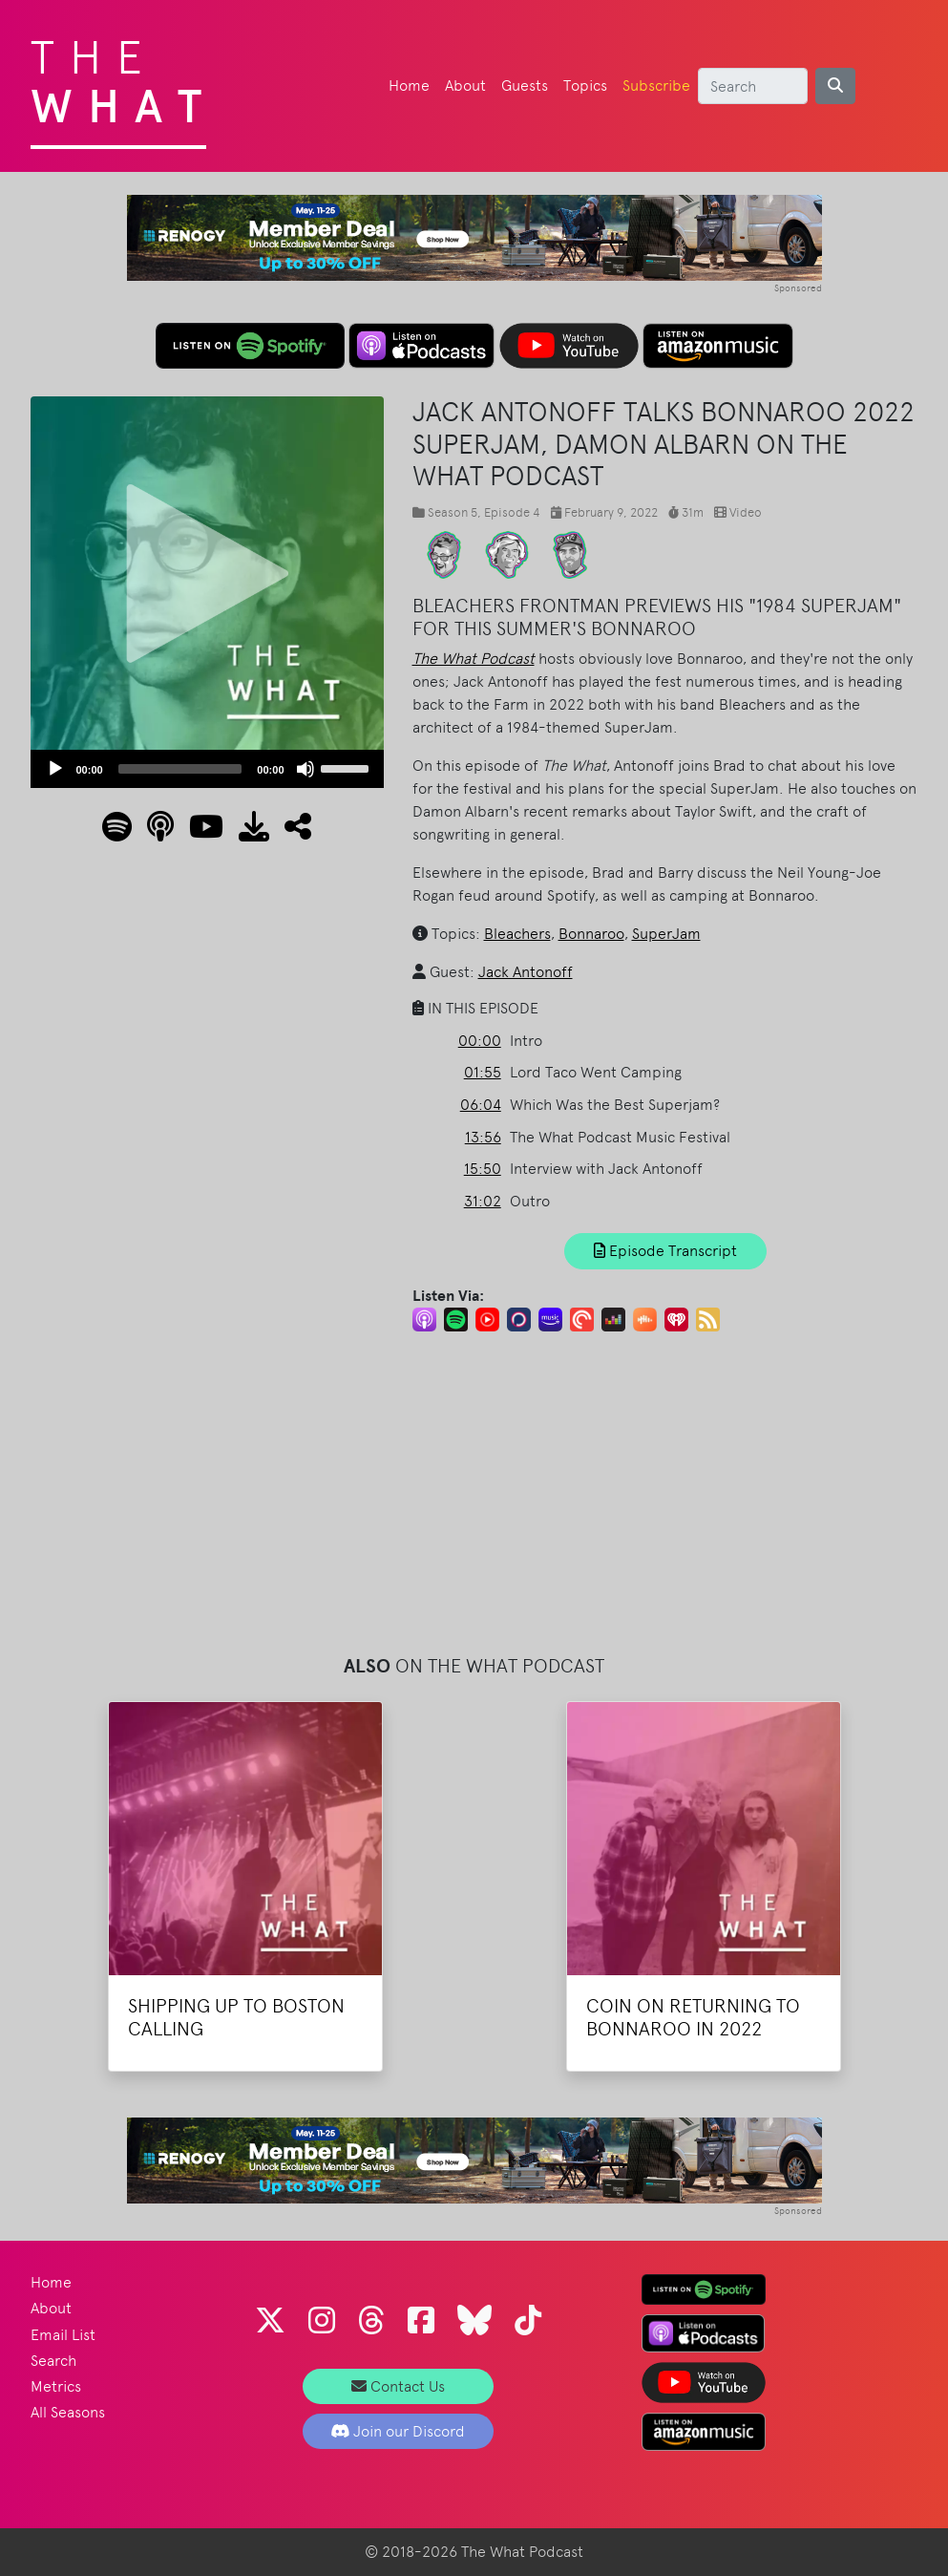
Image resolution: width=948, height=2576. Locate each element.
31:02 (482, 1201)
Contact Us (398, 2386)
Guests (524, 85)
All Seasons (68, 2412)
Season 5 (452, 512)
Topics (585, 85)
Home (409, 85)
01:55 (482, 1072)
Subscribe (656, 85)
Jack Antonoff (525, 972)
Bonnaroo (591, 934)
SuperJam (666, 934)
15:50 (482, 1169)
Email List (63, 2335)
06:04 (480, 1105)
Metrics (56, 2386)
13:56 (483, 1137)
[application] (207, 769)
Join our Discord (397, 2431)
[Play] (55, 768)
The (124, 76)
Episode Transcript (665, 1251)
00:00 (479, 1041)
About (465, 85)
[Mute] (305, 768)
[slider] (180, 769)
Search (53, 2361)
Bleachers (517, 934)
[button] (290, 832)
